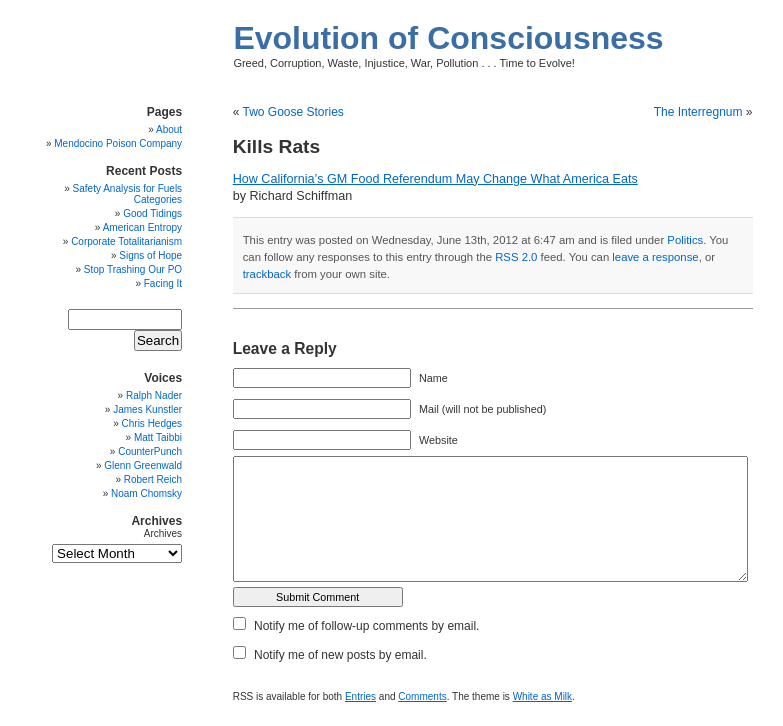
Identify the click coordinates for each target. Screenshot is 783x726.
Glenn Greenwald (143, 465)
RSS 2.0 (516, 257)
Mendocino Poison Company (118, 143)
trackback (267, 274)
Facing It (163, 283)
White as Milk (542, 696)
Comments (422, 696)
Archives (163, 533)
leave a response (655, 257)
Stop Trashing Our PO (133, 269)
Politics (685, 240)
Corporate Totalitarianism (126, 241)
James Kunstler (147, 409)
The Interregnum (698, 112)
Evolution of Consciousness (448, 38)
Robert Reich (153, 479)
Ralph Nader (154, 395)
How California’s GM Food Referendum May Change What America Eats (435, 179)
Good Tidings (152, 213)
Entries (360, 696)
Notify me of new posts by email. (340, 655)
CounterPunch (150, 451)
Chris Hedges (152, 423)
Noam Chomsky (146, 493)
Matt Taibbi (158, 437)
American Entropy (142, 227)
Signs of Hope (150, 255)
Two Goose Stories (292, 112)
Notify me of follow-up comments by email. (366, 626)
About (169, 129)
